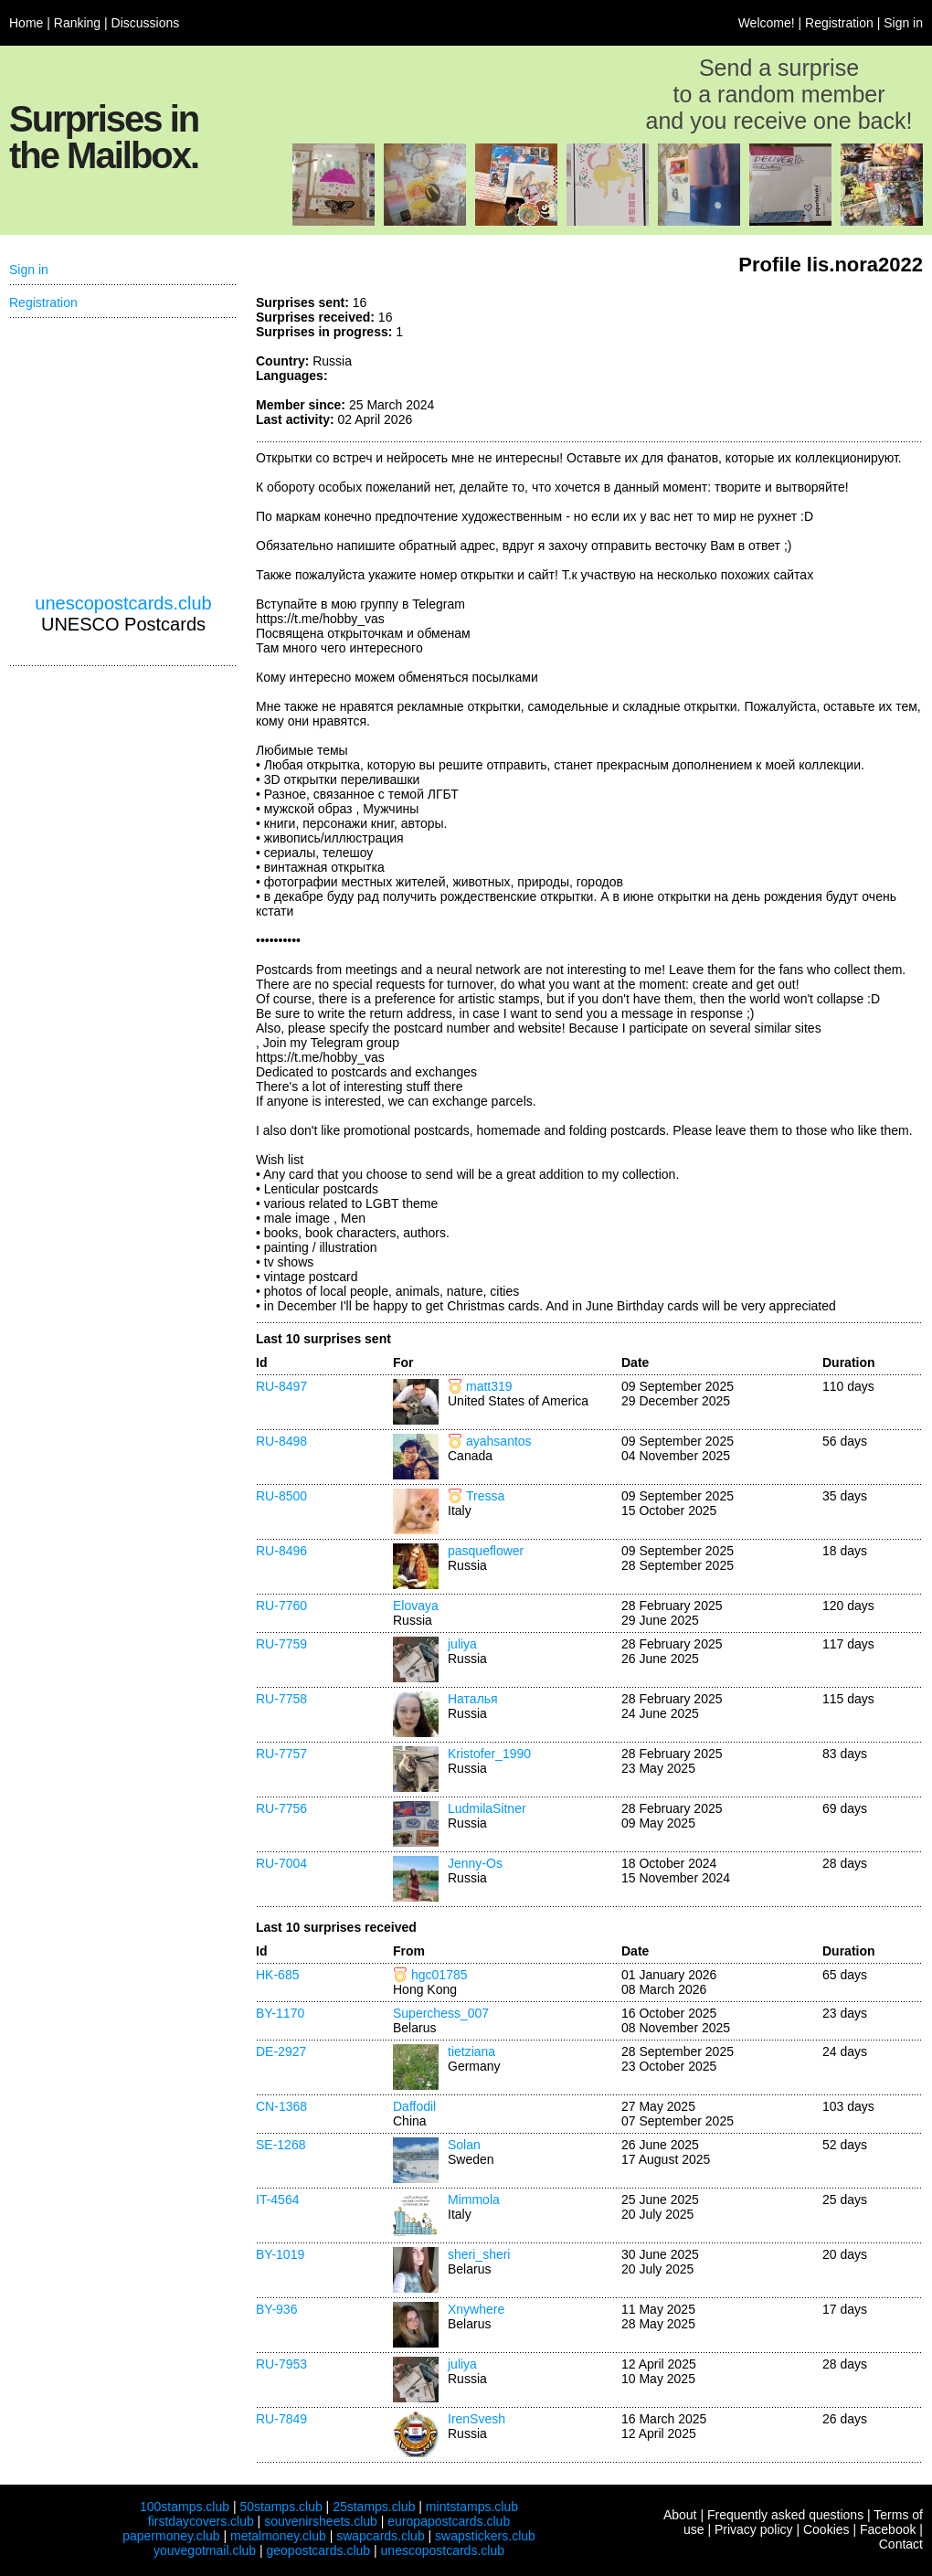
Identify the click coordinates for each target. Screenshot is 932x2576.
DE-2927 (281, 2051)
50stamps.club (280, 2506)
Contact (901, 2544)
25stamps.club (374, 2506)
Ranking (77, 23)
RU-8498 (281, 1441)
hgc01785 (439, 1974)
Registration (839, 23)
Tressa (485, 1496)
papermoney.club (170, 2535)
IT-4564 (277, 2199)
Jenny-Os (475, 1863)
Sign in (903, 23)
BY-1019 (280, 2254)
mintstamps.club (472, 2506)
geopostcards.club (319, 2550)
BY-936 (276, 2309)
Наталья (473, 1698)
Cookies (826, 2529)
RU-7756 (281, 1808)
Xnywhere (476, 2309)
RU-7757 (281, 1753)
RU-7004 (281, 1863)
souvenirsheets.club (320, 2521)
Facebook (888, 2529)
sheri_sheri (479, 2254)
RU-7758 (281, 1698)
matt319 (489, 1386)
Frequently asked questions (785, 2514)
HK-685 (277, 1974)
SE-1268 (280, 2144)
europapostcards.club (448, 2521)
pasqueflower (486, 1550)
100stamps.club (184, 2506)
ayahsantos (499, 1441)
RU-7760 (281, 1605)
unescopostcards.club (123, 603)
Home (26, 23)
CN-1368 (281, 2106)
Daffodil (414, 2106)
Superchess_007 (441, 2013)
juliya (462, 1644)
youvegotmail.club (205, 2550)
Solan (464, 2144)
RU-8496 (281, 1550)
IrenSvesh (476, 2419)
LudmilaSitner (487, 1808)
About (680, 2514)
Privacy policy (754, 2529)
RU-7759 (281, 1644)
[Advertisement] (123, 456)
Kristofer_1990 (489, 1753)
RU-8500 (281, 1496)
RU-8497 (281, 1386)
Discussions (145, 23)
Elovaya (416, 1605)
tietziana (471, 2051)
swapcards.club (380, 2535)
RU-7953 (281, 2364)
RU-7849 (281, 2419)
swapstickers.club (485, 2535)
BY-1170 (280, 2013)
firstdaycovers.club (201, 2521)
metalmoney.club (278, 2535)
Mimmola (474, 2199)
